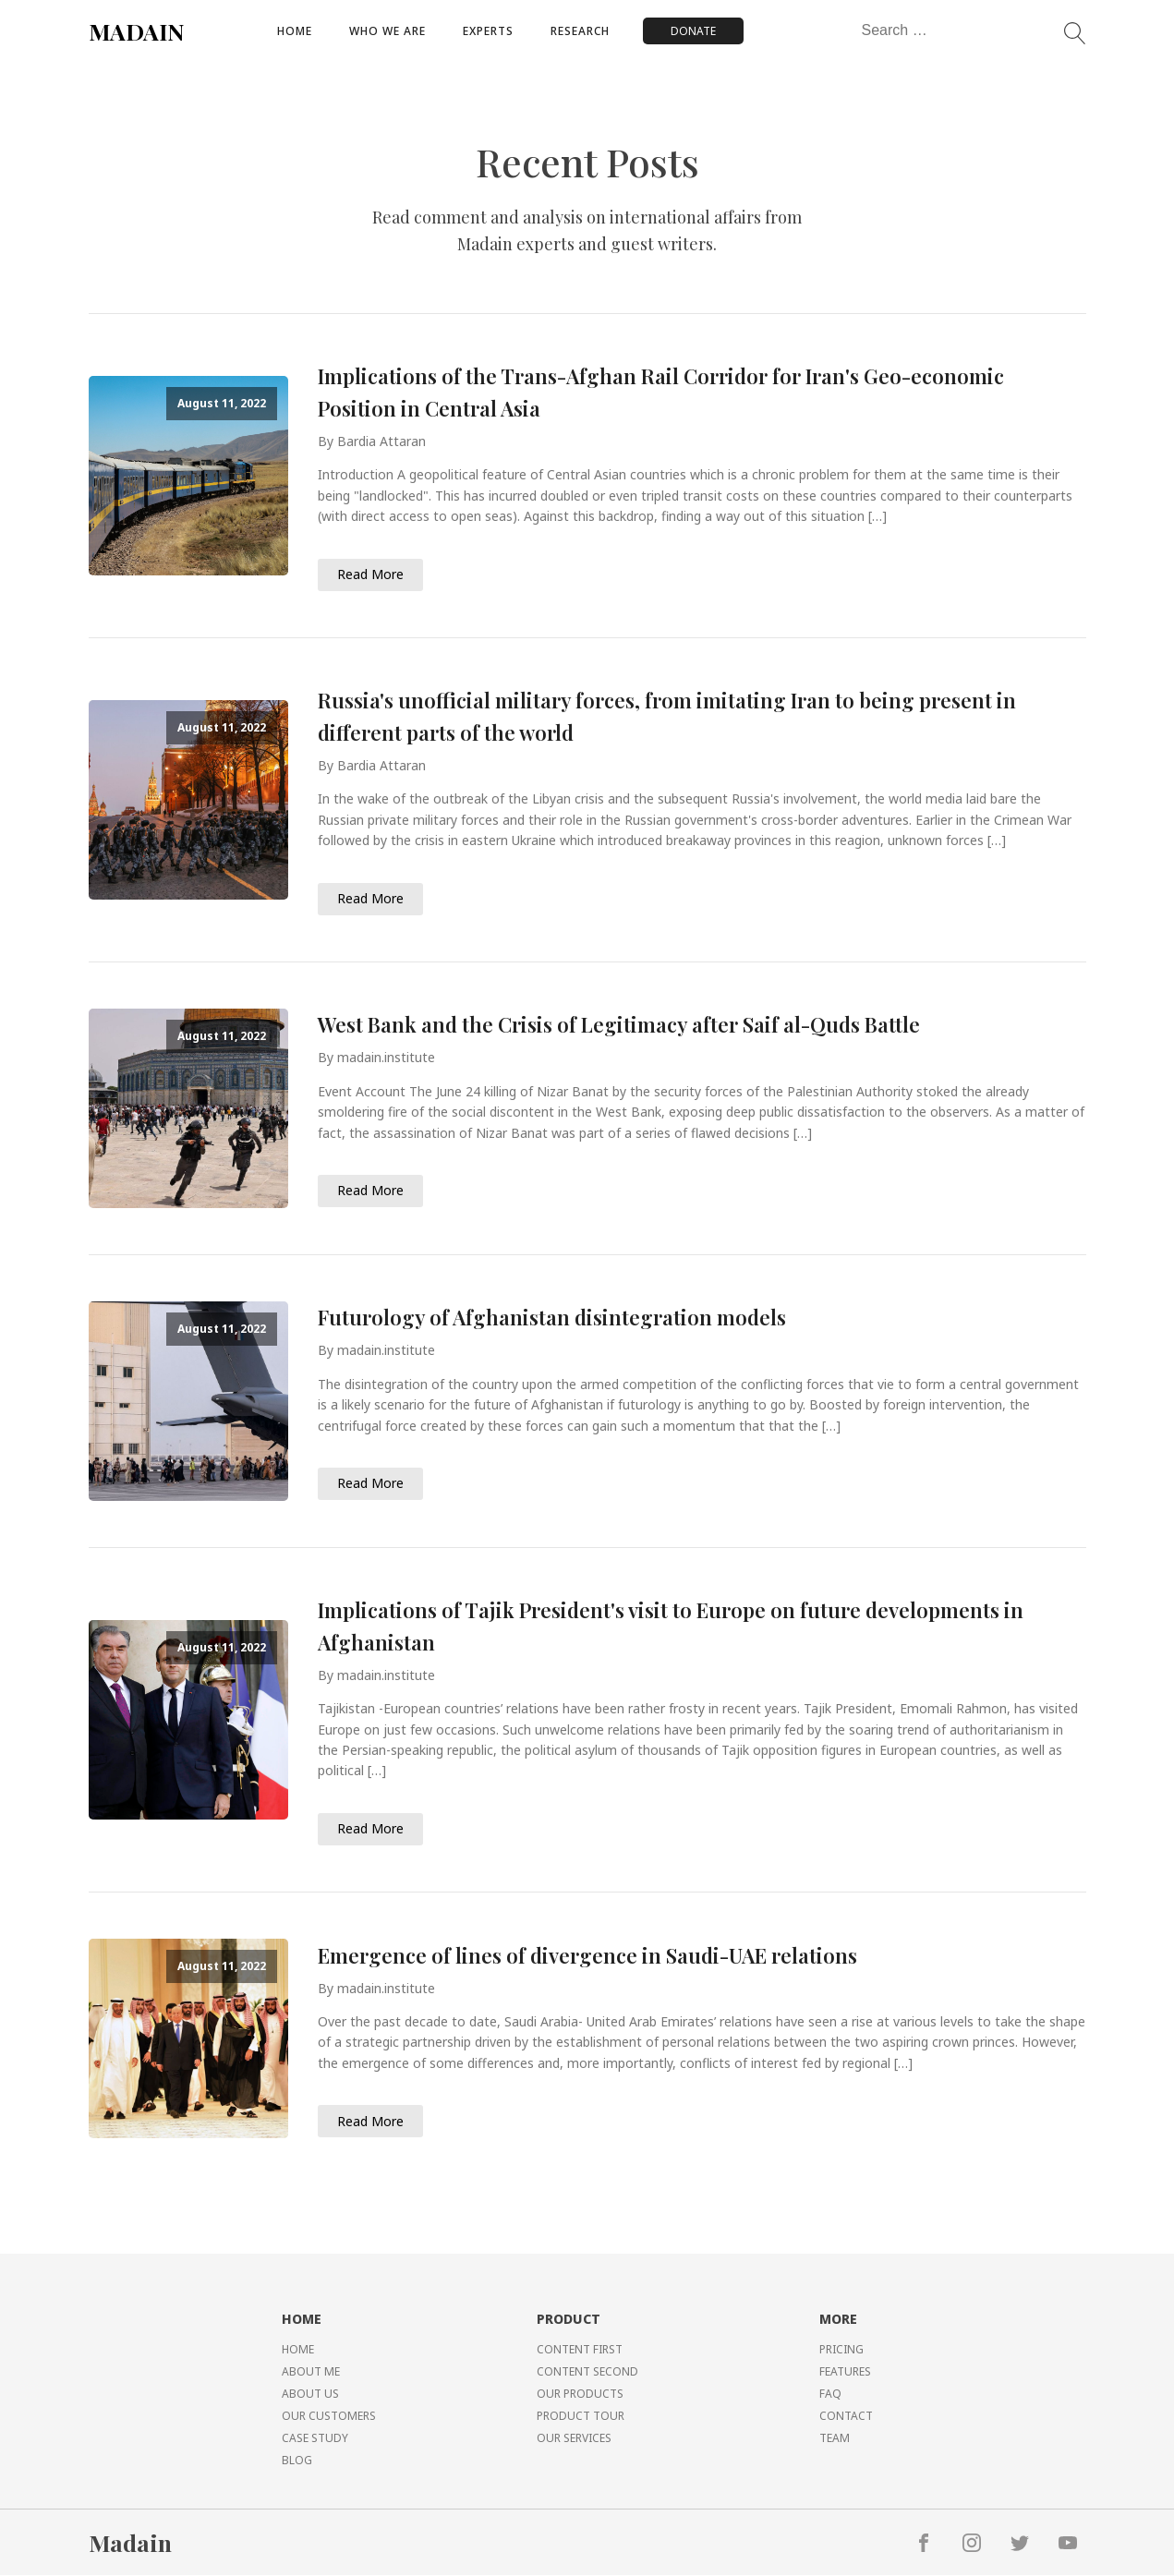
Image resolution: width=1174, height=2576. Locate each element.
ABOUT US (310, 2394)
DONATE (693, 31)
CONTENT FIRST (580, 2350)
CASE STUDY (315, 2439)
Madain (130, 2543)
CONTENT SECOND (587, 2372)
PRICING (841, 2350)
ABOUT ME (311, 2372)
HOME (298, 2350)
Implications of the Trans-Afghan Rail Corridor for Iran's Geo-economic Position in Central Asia (661, 392)
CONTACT (846, 2417)
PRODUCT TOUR (580, 2417)
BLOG (297, 2461)
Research (580, 31)
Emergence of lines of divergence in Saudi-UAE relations (587, 1955)
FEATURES (845, 2372)
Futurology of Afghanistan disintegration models (552, 1317)
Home (294, 31)
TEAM (834, 2439)
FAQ (830, 2394)
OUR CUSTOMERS (329, 2417)
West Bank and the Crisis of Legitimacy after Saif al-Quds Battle (619, 1024)
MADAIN (137, 31)
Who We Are (387, 31)
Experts (488, 31)
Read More (370, 574)
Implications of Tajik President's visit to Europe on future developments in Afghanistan (670, 1626)
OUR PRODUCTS (580, 2394)
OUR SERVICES (574, 2439)
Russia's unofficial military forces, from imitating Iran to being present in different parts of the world (667, 716)
